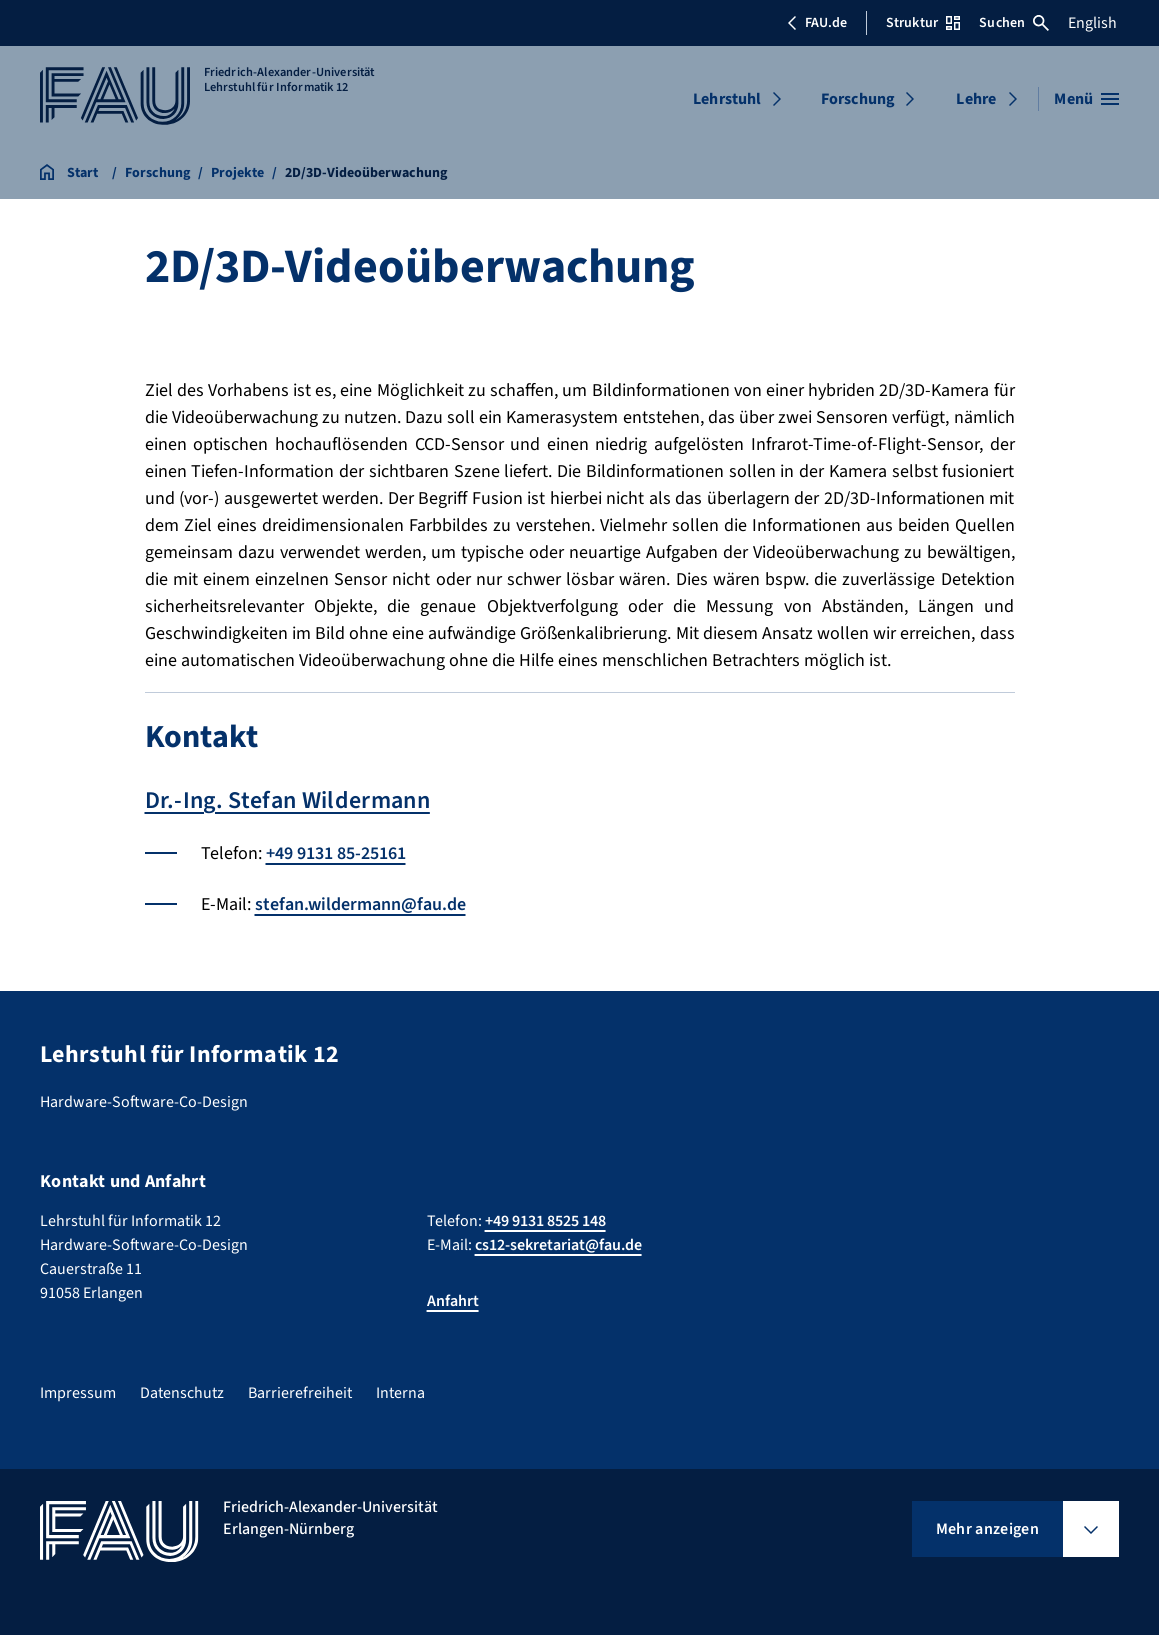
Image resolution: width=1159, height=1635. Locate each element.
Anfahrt (453, 1301)
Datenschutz (182, 1393)
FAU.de (817, 23)
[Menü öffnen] (1086, 99)
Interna (400, 1393)
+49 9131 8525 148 (545, 1221)
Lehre (976, 99)
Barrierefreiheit (300, 1393)
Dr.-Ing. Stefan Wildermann (287, 800)
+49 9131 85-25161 (336, 853)
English (1092, 23)
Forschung (858, 99)
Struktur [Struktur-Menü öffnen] (923, 23)
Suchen (1014, 23)
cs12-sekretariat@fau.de (558, 1245)
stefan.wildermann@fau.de (360, 904)
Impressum (78, 1393)
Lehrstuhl (727, 99)
